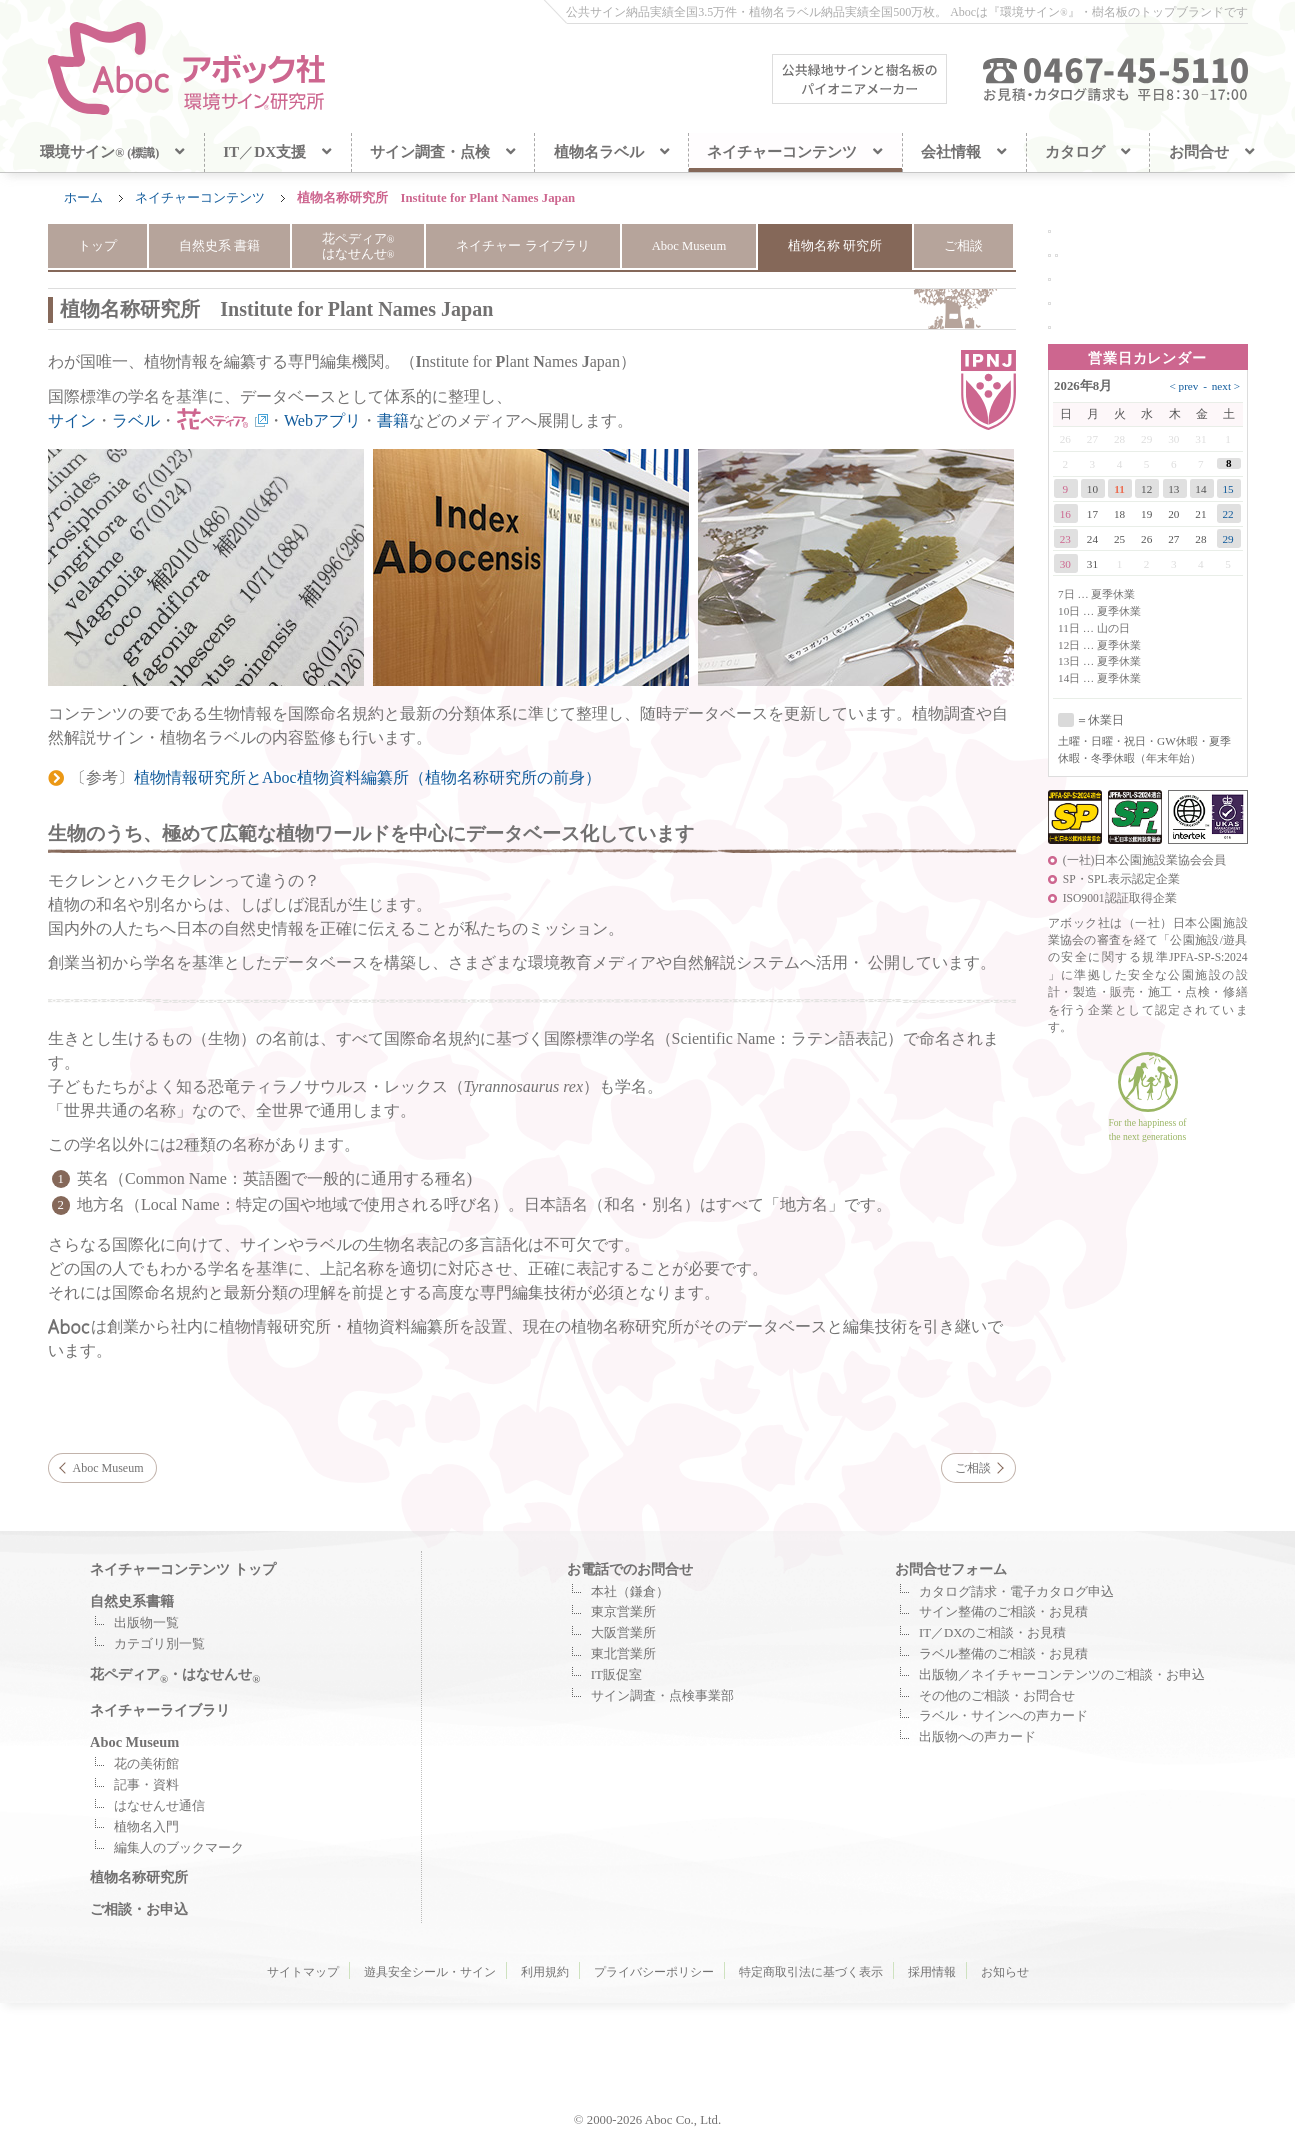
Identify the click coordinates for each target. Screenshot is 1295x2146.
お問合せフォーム (951, 1569)
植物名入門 (146, 1827)
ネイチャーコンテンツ (200, 198)
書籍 (393, 420)
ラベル (136, 420)
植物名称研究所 (139, 1877)
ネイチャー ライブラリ (522, 246)
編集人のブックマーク (179, 1848)
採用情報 (932, 1972)
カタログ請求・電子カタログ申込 (1016, 1592)
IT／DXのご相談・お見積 (993, 1633)
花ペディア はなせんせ (357, 246)
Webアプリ (322, 420)
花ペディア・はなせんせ (175, 1674)
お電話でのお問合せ (630, 1569)
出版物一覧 (146, 1623)
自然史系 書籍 (218, 246)
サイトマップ (303, 1972)
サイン (72, 420)
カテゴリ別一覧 (159, 1644)
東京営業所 (623, 1612)
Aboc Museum (689, 246)
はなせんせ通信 (159, 1806)
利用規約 (545, 1972)
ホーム (83, 198)
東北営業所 (623, 1654)
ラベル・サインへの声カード (1003, 1716)
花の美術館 (146, 1764)
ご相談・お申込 (139, 1909)
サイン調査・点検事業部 (662, 1696)
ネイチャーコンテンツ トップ (183, 1569)
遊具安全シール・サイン (430, 1972)
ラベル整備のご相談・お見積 (1003, 1654)
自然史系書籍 (132, 1601)
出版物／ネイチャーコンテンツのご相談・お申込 (1062, 1675)
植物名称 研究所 (836, 246)
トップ (96, 246)
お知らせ (1005, 1972)
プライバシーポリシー (654, 1972)
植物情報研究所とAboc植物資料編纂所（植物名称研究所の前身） (367, 777)
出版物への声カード (977, 1737)
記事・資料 (146, 1785)
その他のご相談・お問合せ (997, 1696)
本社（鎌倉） (630, 1592)
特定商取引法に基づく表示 (811, 1972)
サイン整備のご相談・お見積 (1003, 1612)
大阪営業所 (623, 1633)
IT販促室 (616, 1675)
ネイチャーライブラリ (160, 1710)
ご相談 (964, 246)
